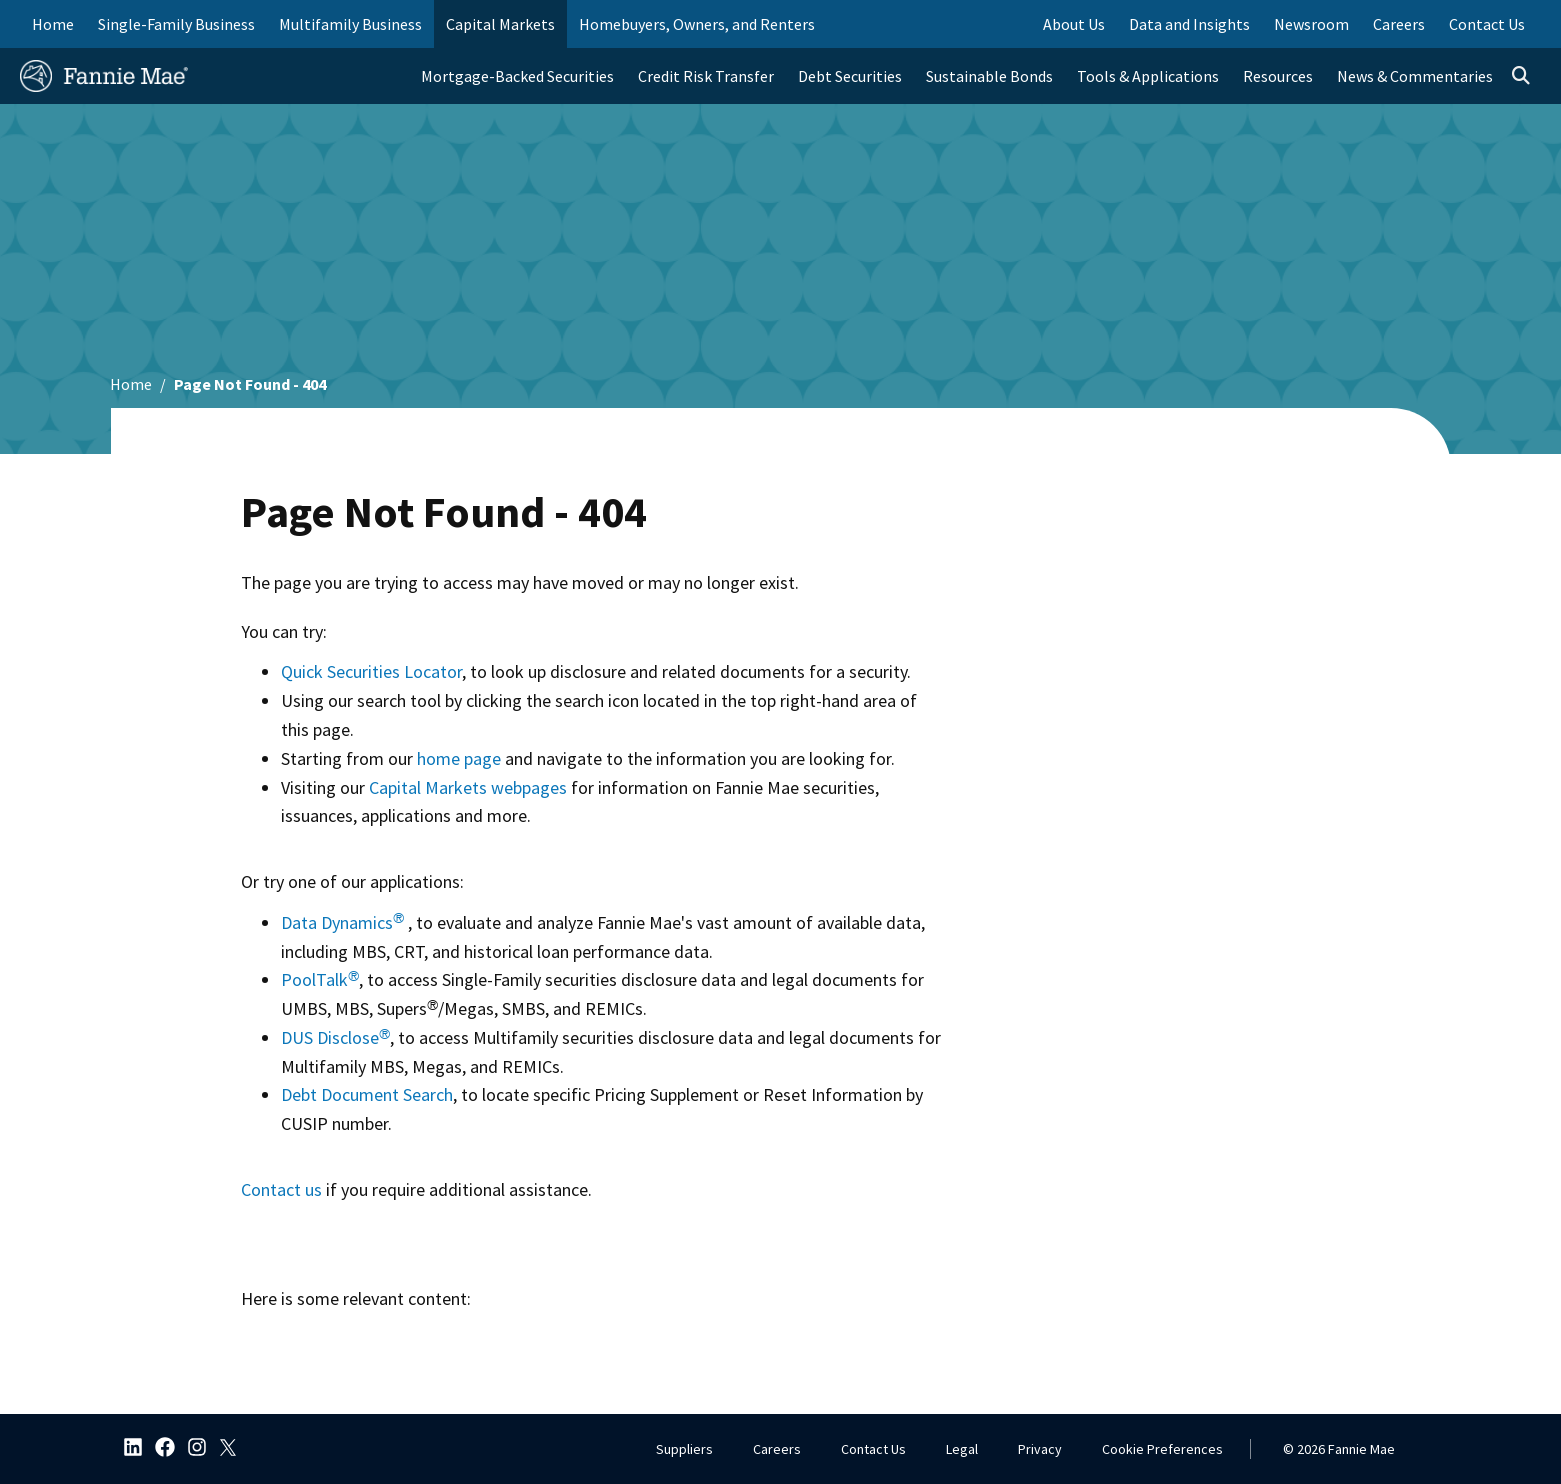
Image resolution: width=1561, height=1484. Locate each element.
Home (53, 24)
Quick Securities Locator (371, 671)
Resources (1278, 76)
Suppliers (684, 1449)
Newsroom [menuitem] (1311, 24)
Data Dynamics (342, 922)
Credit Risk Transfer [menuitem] (706, 76)
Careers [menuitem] (1399, 24)
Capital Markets (500, 24)
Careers (777, 1449)
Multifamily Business (350, 24)
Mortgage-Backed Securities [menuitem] (517, 76)
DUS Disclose (335, 1037)
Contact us (281, 1189)
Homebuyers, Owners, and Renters (697, 24)
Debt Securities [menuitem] (850, 76)
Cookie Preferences (1162, 1449)
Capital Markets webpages (468, 787)
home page (459, 758)
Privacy (1040, 1449)
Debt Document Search (367, 1094)
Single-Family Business (176, 24)
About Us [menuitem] (1074, 24)
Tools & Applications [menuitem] (1148, 76)
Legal (962, 1449)
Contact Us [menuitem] (1487, 24)
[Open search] (1521, 76)
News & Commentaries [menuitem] (1415, 76)
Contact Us (873, 1449)
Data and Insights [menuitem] (1189, 24)
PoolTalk (320, 979)
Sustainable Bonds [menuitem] (989, 76)
